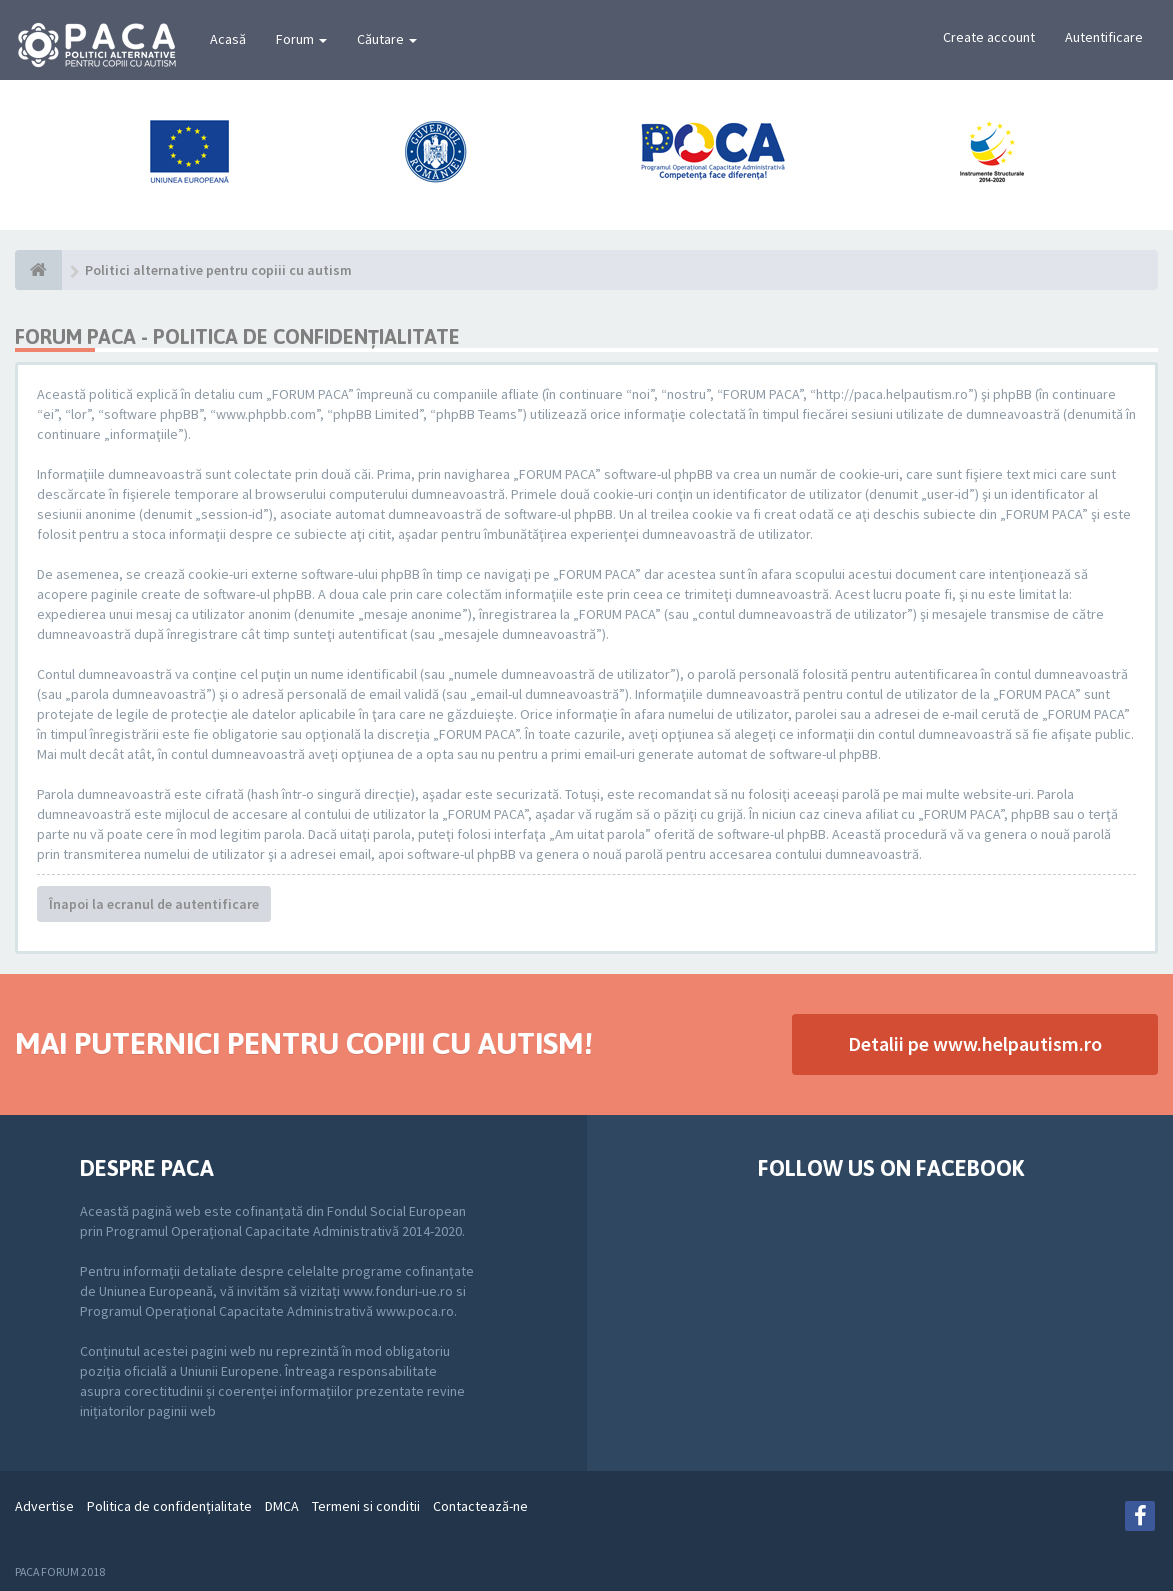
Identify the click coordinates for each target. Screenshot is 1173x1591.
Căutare (387, 39)
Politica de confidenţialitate (169, 1506)
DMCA (282, 1506)
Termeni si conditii (366, 1506)
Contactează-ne (480, 1506)
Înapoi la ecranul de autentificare (154, 904)
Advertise (44, 1506)
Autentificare (1104, 37)
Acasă (228, 39)
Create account (989, 37)
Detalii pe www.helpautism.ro (975, 1043)
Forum (301, 39)
